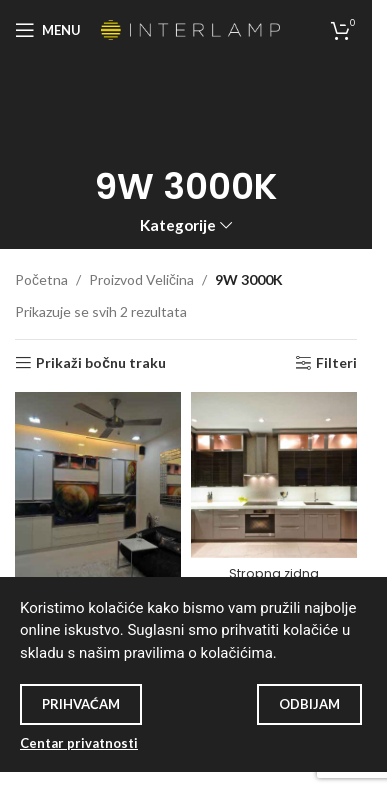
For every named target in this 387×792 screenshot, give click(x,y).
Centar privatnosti (79, 743)
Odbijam (309, 704)
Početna (41, 279)
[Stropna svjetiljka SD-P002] (98, 488)
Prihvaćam (81, 704)
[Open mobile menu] (48, 30)
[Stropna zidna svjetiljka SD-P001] (274, 475)
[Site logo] (190, 28)
